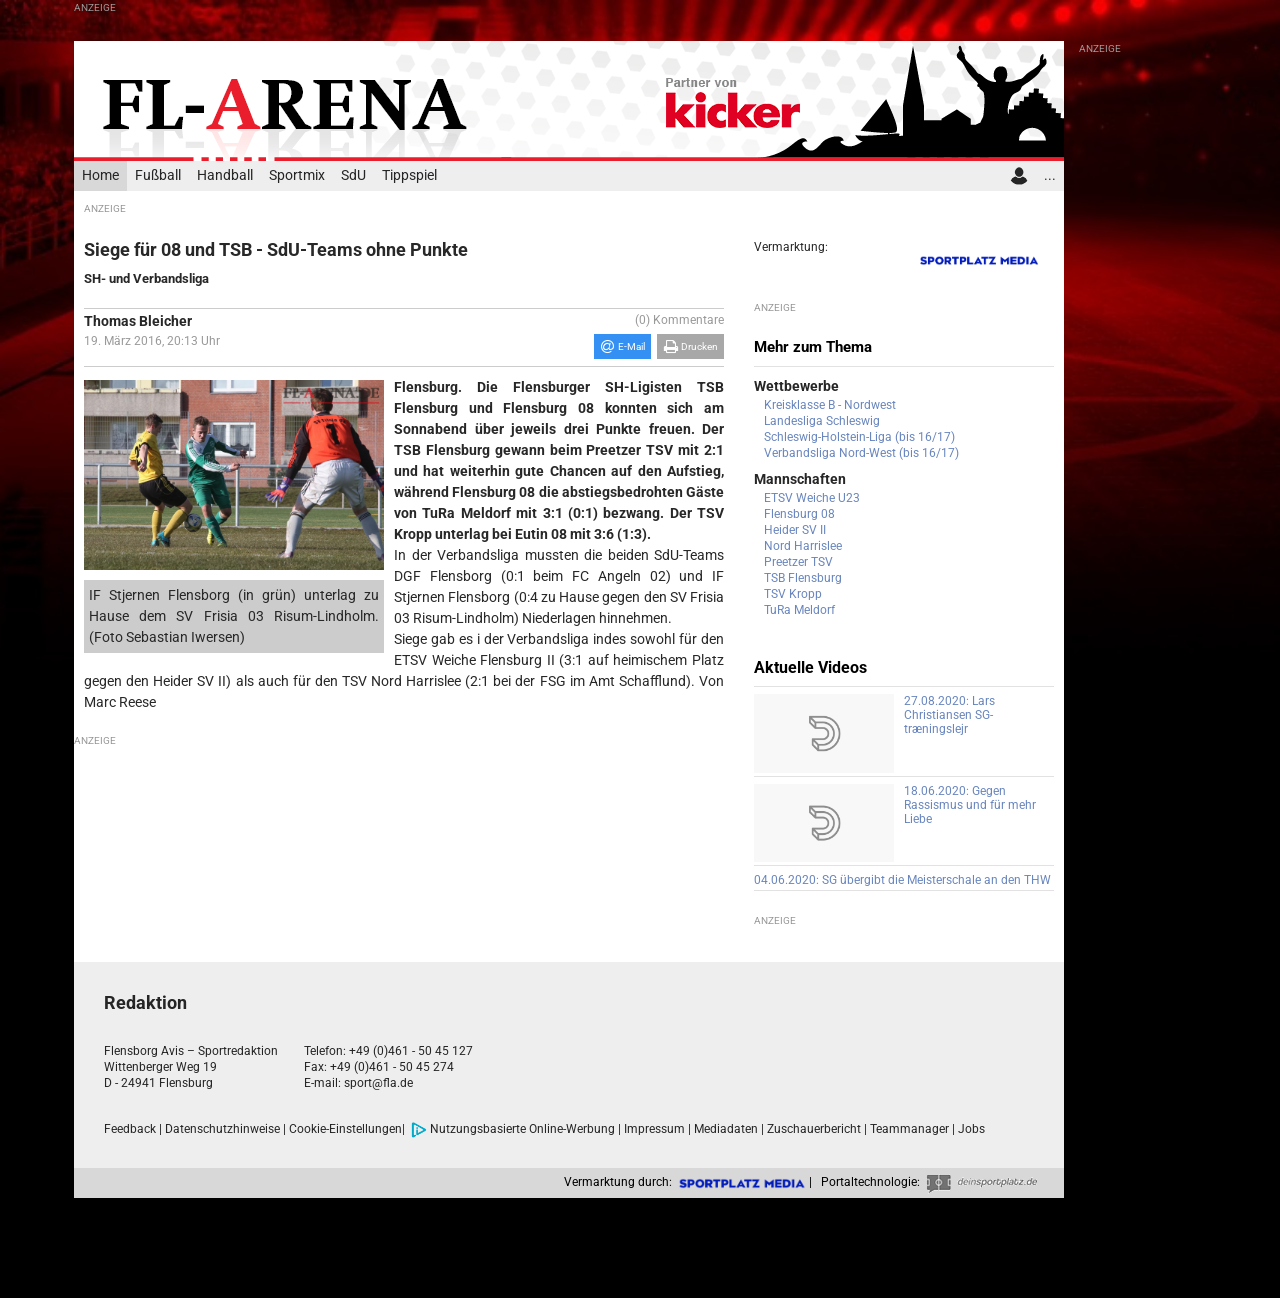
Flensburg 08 (799, 514)
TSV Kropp (793, 594)
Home (100, 175)
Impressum (654, 1129)
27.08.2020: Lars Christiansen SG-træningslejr (949, 715)
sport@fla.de (378, 1083)
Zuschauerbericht (814, 1129)
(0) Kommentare (679, 320)
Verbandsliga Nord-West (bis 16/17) (861, 453)
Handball (225, 175)
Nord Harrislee (803, 546)
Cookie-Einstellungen (345, 1129)
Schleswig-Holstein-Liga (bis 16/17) (859, 437)
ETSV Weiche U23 (812, 498)
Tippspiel (409, 175)
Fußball (158, 175)
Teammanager (909, 1129)
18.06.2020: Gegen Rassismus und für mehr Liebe (970, 805)
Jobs (971, 1129)
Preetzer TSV (798, 562)
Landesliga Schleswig (822, 421)
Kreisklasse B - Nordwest (830, 405)
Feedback (130, 1129)
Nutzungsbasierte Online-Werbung (513, 1129)
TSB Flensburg (803, 578)
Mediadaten (726, 1129)
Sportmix (297, 175)
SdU (353, 175)
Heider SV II (795, 530)
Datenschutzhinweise (222, 1129)
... (1050, 175)
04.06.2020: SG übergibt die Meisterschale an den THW (902, 880)
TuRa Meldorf (799, 610)
